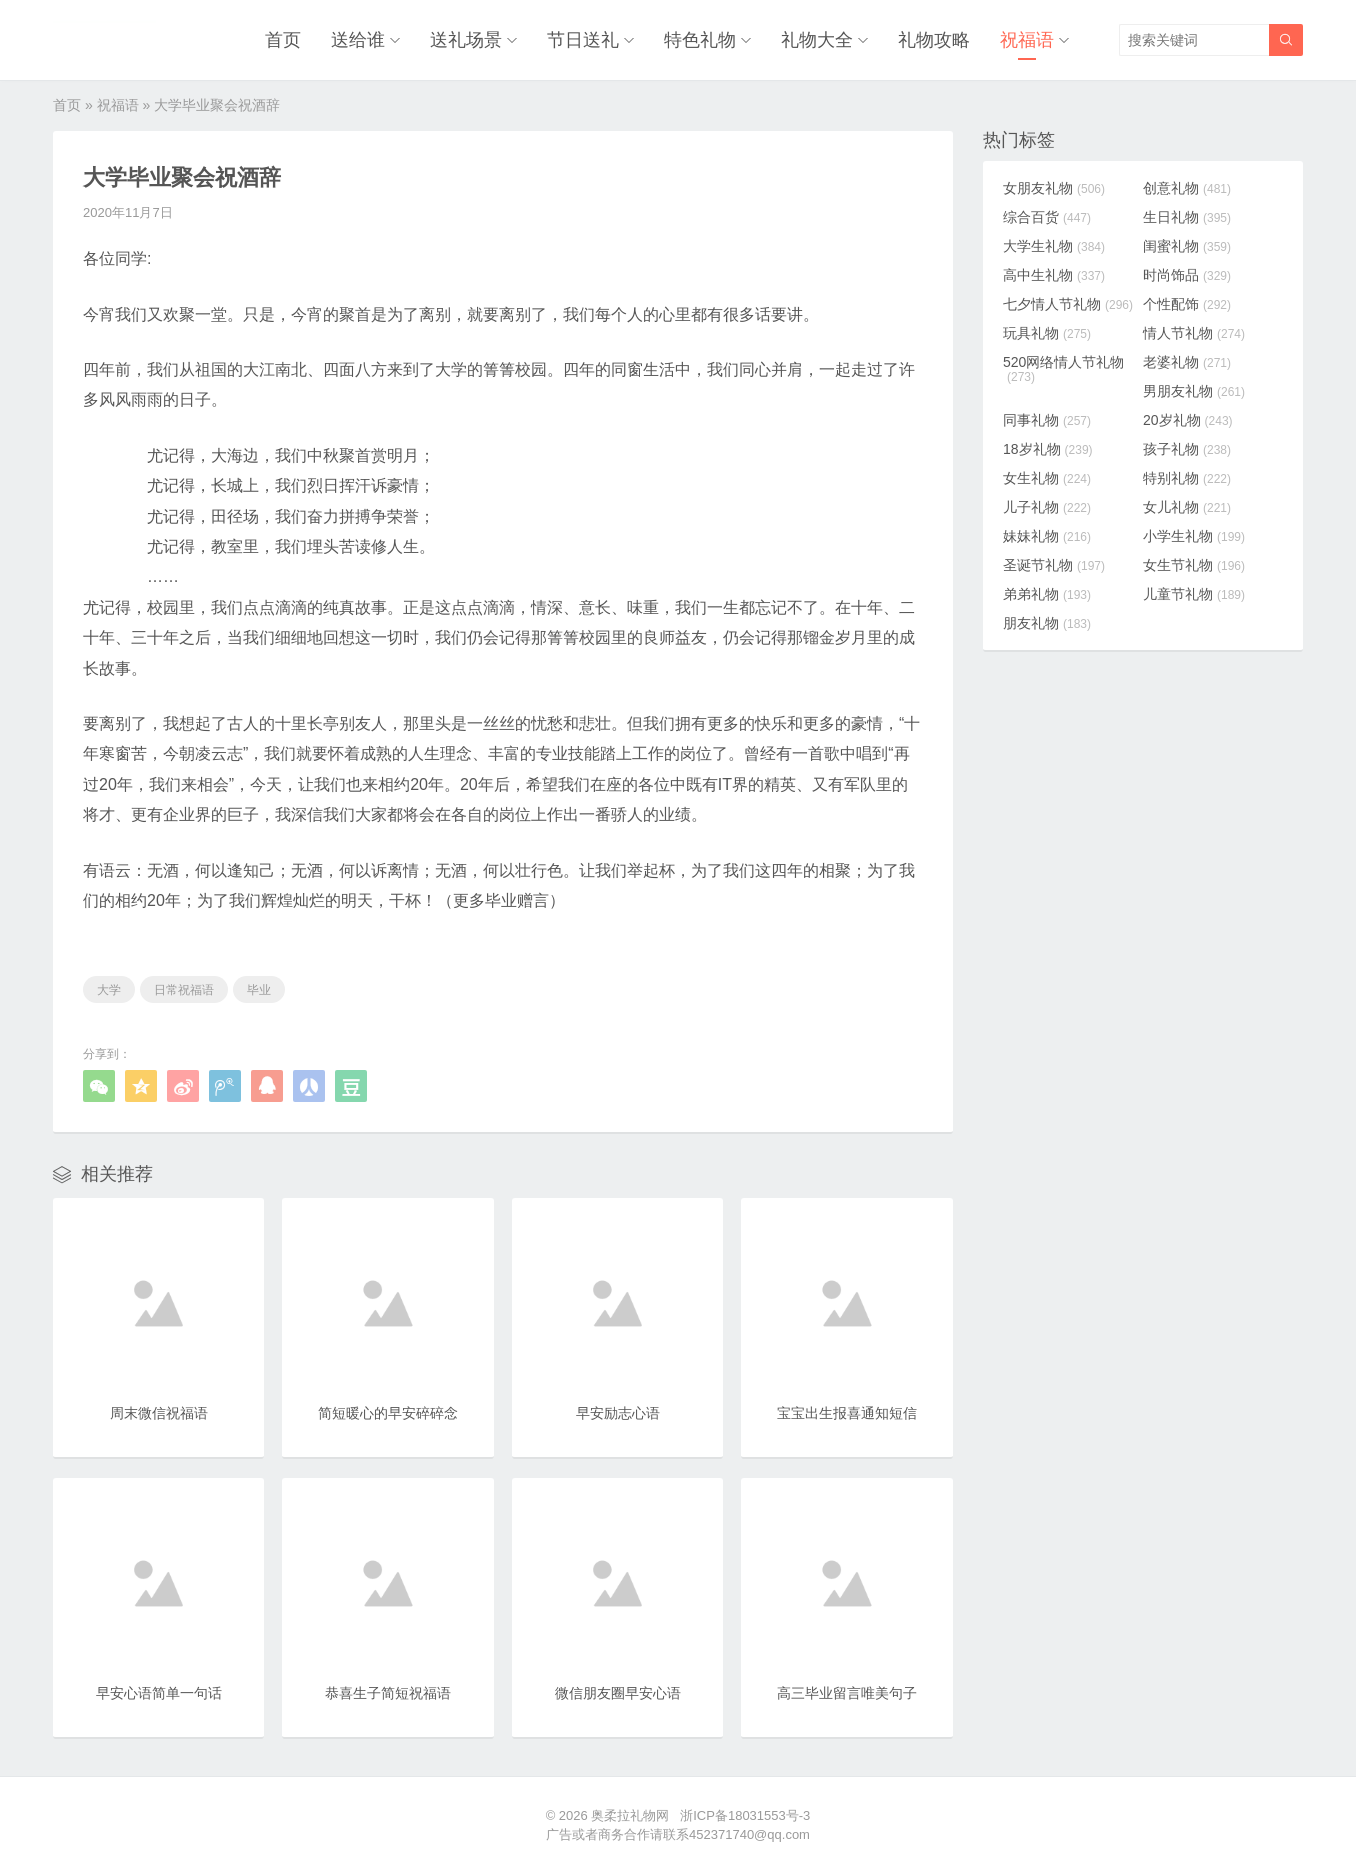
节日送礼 (583, 40)
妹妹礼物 (1047, 536)
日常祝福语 (184, 990)
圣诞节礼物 (1054, 565)
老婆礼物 (1187, 362)
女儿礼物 (1187, 507)
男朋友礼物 (1194, 391)
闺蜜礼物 (1187, 246)
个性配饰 (1187, 304)
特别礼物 (1187, 478)
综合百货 (1047, 217)
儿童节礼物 (1194, 594)
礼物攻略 (934, 40)
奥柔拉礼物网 (630, 1815)
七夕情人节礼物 (1068, 304)
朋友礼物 (1047, 623)
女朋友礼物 (1054, 188)
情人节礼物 (1194, 333)
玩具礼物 (1047, 333)
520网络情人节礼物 (1063, 369)
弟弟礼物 (1047, 594)
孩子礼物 (1187, 449)
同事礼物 (1047, 420)
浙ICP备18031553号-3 (745, 1815)
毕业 (259, 990)
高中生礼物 (1054, 275)
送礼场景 (466, 40)
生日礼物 (1187, 217)
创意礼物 (1187, 188)
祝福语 (1027, 40)
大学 (109, 990)
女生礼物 (1047, 478)
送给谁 (358, 40)
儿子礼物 (1047, 507)
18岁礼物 (1048, 449)
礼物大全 (817, 40)
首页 (283, 40)
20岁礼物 (1188, 420)
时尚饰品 (1187, 275)
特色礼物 (700, 40)
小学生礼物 (1194, 536)
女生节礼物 (1194, 565)
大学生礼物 (1054, 246)
